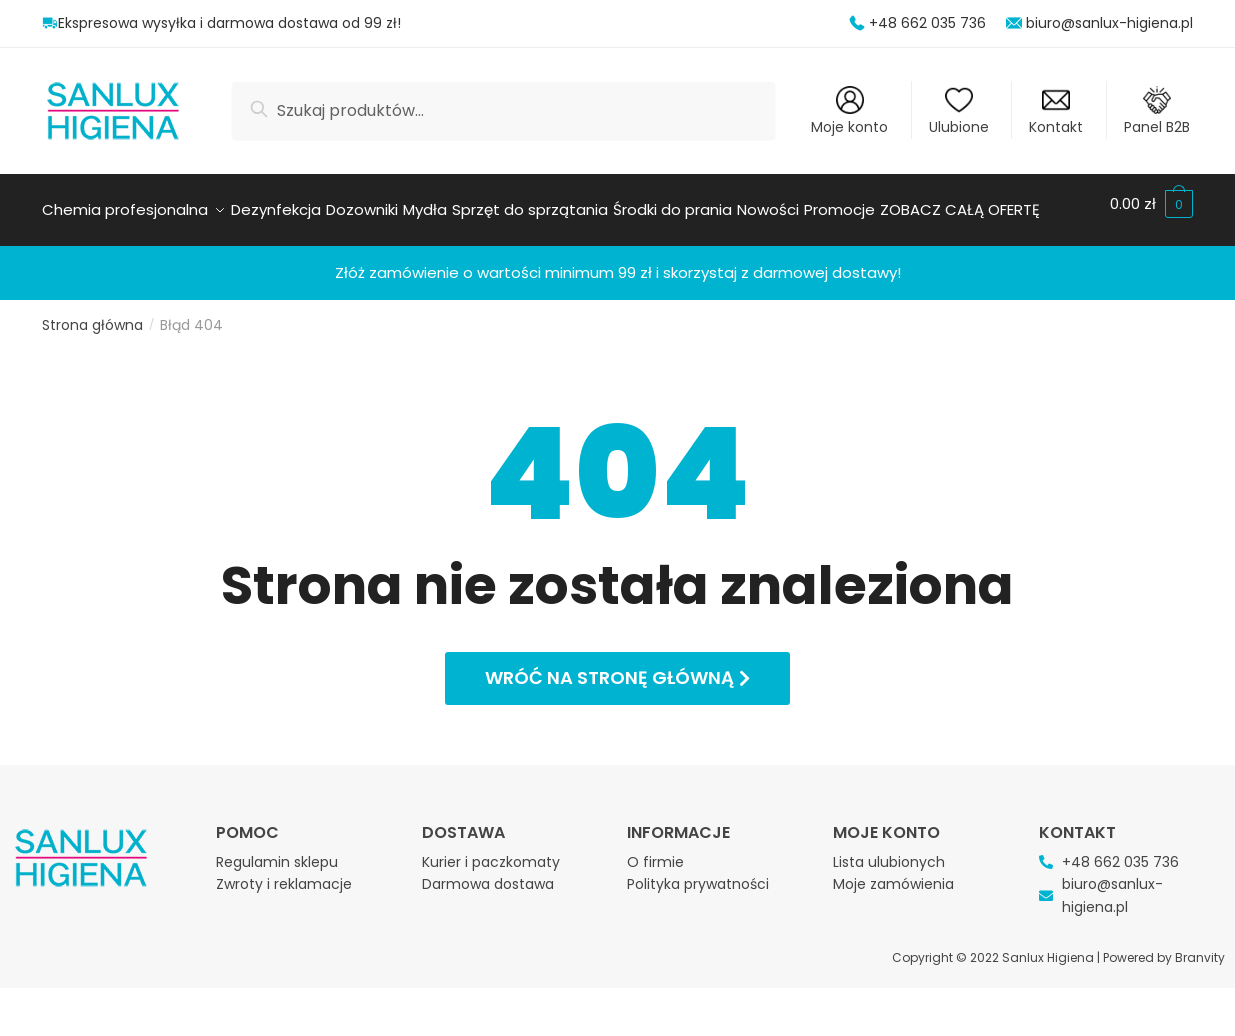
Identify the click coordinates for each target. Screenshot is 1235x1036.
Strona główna (92, 373)
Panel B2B (1157, 111)
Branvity (1200, 1005)
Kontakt (1056, 111)
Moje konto (849, 111)
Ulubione (959, 111)
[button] (617, 726)
